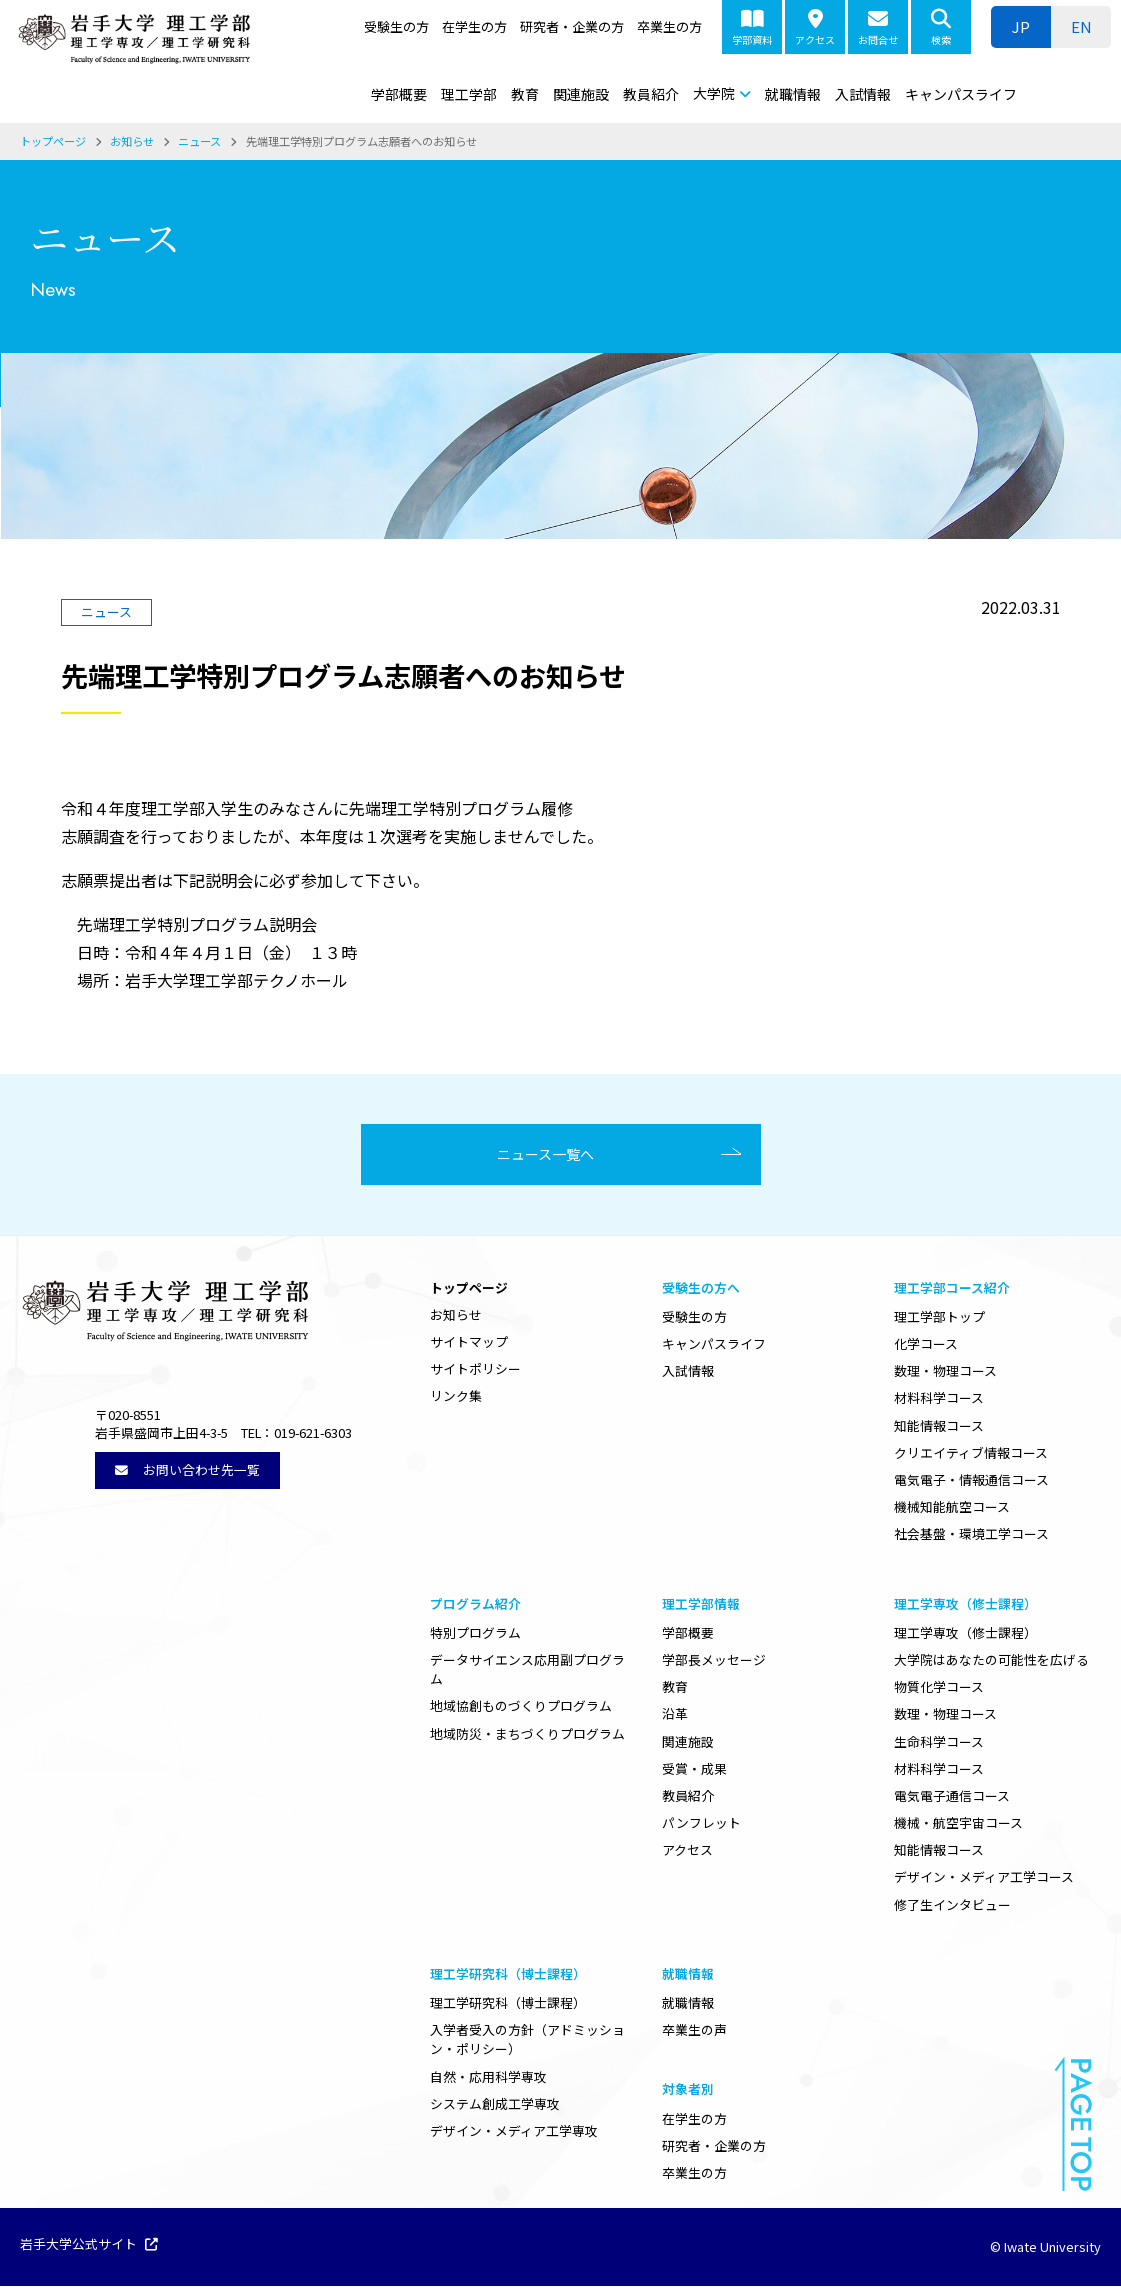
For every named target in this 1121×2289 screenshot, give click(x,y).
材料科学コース (939, 1400)
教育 (525, 94)
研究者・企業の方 (572, 26)
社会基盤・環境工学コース (971, 1536)
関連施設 (581, 94)
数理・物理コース (945, 1373)
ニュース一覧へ (553, 1156)
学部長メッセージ (714, 1662)
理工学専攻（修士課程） (965, 1635)
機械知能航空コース (952, 1509)
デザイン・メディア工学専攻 (514, 2133)
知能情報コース (939, 1428)
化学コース (926, 1346)
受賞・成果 (694, 1771)
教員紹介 (651, 94)
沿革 (675, 1716)
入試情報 (863, 94)
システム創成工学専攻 (495, 2106)
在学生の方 (474, 26)
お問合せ (878, 28)
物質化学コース (939, 1689)
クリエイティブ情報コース (971, 1455)
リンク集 (456, 1398)
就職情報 (793, 94)
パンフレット (701, 1825)
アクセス (815, 28)
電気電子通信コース (952, 1798)
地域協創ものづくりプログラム (521, 1708)
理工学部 (469, 94)
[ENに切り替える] (1081, 27)
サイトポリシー (475, 1371)
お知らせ (456, 1317)
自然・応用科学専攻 (488, 2079)
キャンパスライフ (961, 94)
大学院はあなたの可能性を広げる (991, 1662)
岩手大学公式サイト (89, 2248)
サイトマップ (469, 1344)
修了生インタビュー (952, 1907)
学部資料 (752, 28)
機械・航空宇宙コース (958, 1825)
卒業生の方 (669, 26)
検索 (941, 28)
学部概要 (399, 94)
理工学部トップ (939, 1319)
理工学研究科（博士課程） (508, 2005)
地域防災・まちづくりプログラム (527, 1735)
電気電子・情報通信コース (971, 1482)
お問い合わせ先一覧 (187, 1471)
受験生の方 (396, 26)
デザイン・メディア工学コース (984, 1879)
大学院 (714, 93)
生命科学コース (939, 1743)
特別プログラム (475, 1635)
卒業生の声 (694, 2032)
